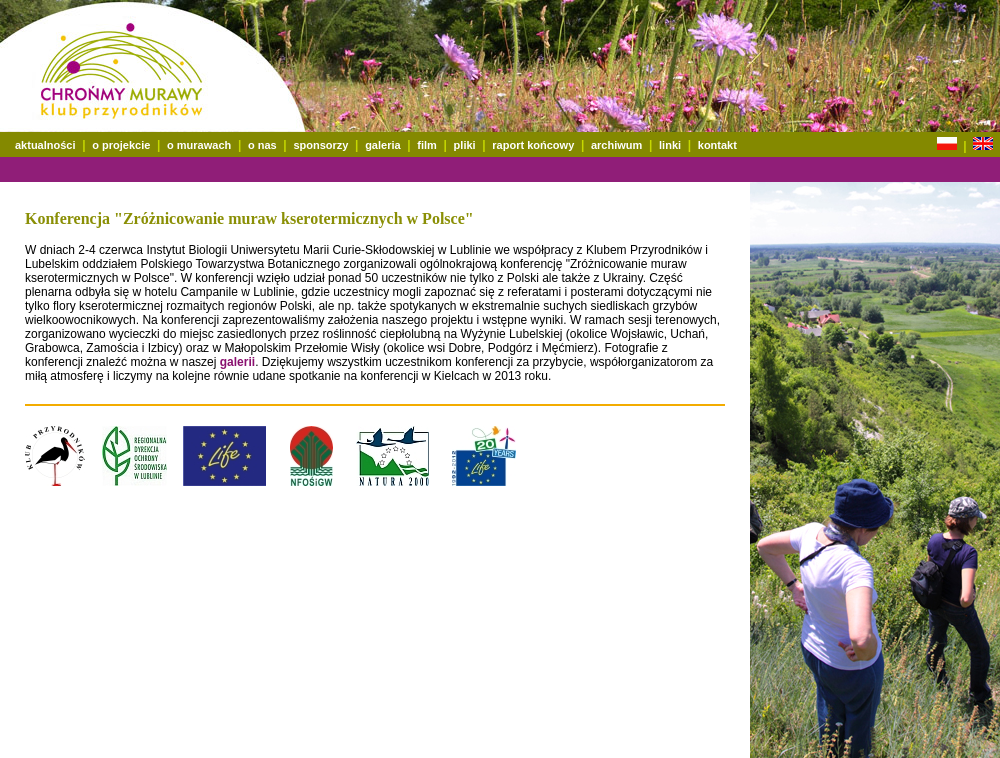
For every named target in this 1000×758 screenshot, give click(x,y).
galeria (382, 145)
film (427, 145)
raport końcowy (533, 145)
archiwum (616, 145)
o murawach (199, 145)
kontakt (717, 145)
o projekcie (121, 145)
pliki (465, 145)
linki (670, 145)
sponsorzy (320, 145)
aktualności (45, 145)
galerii (237, 362)
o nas (262, 145)
